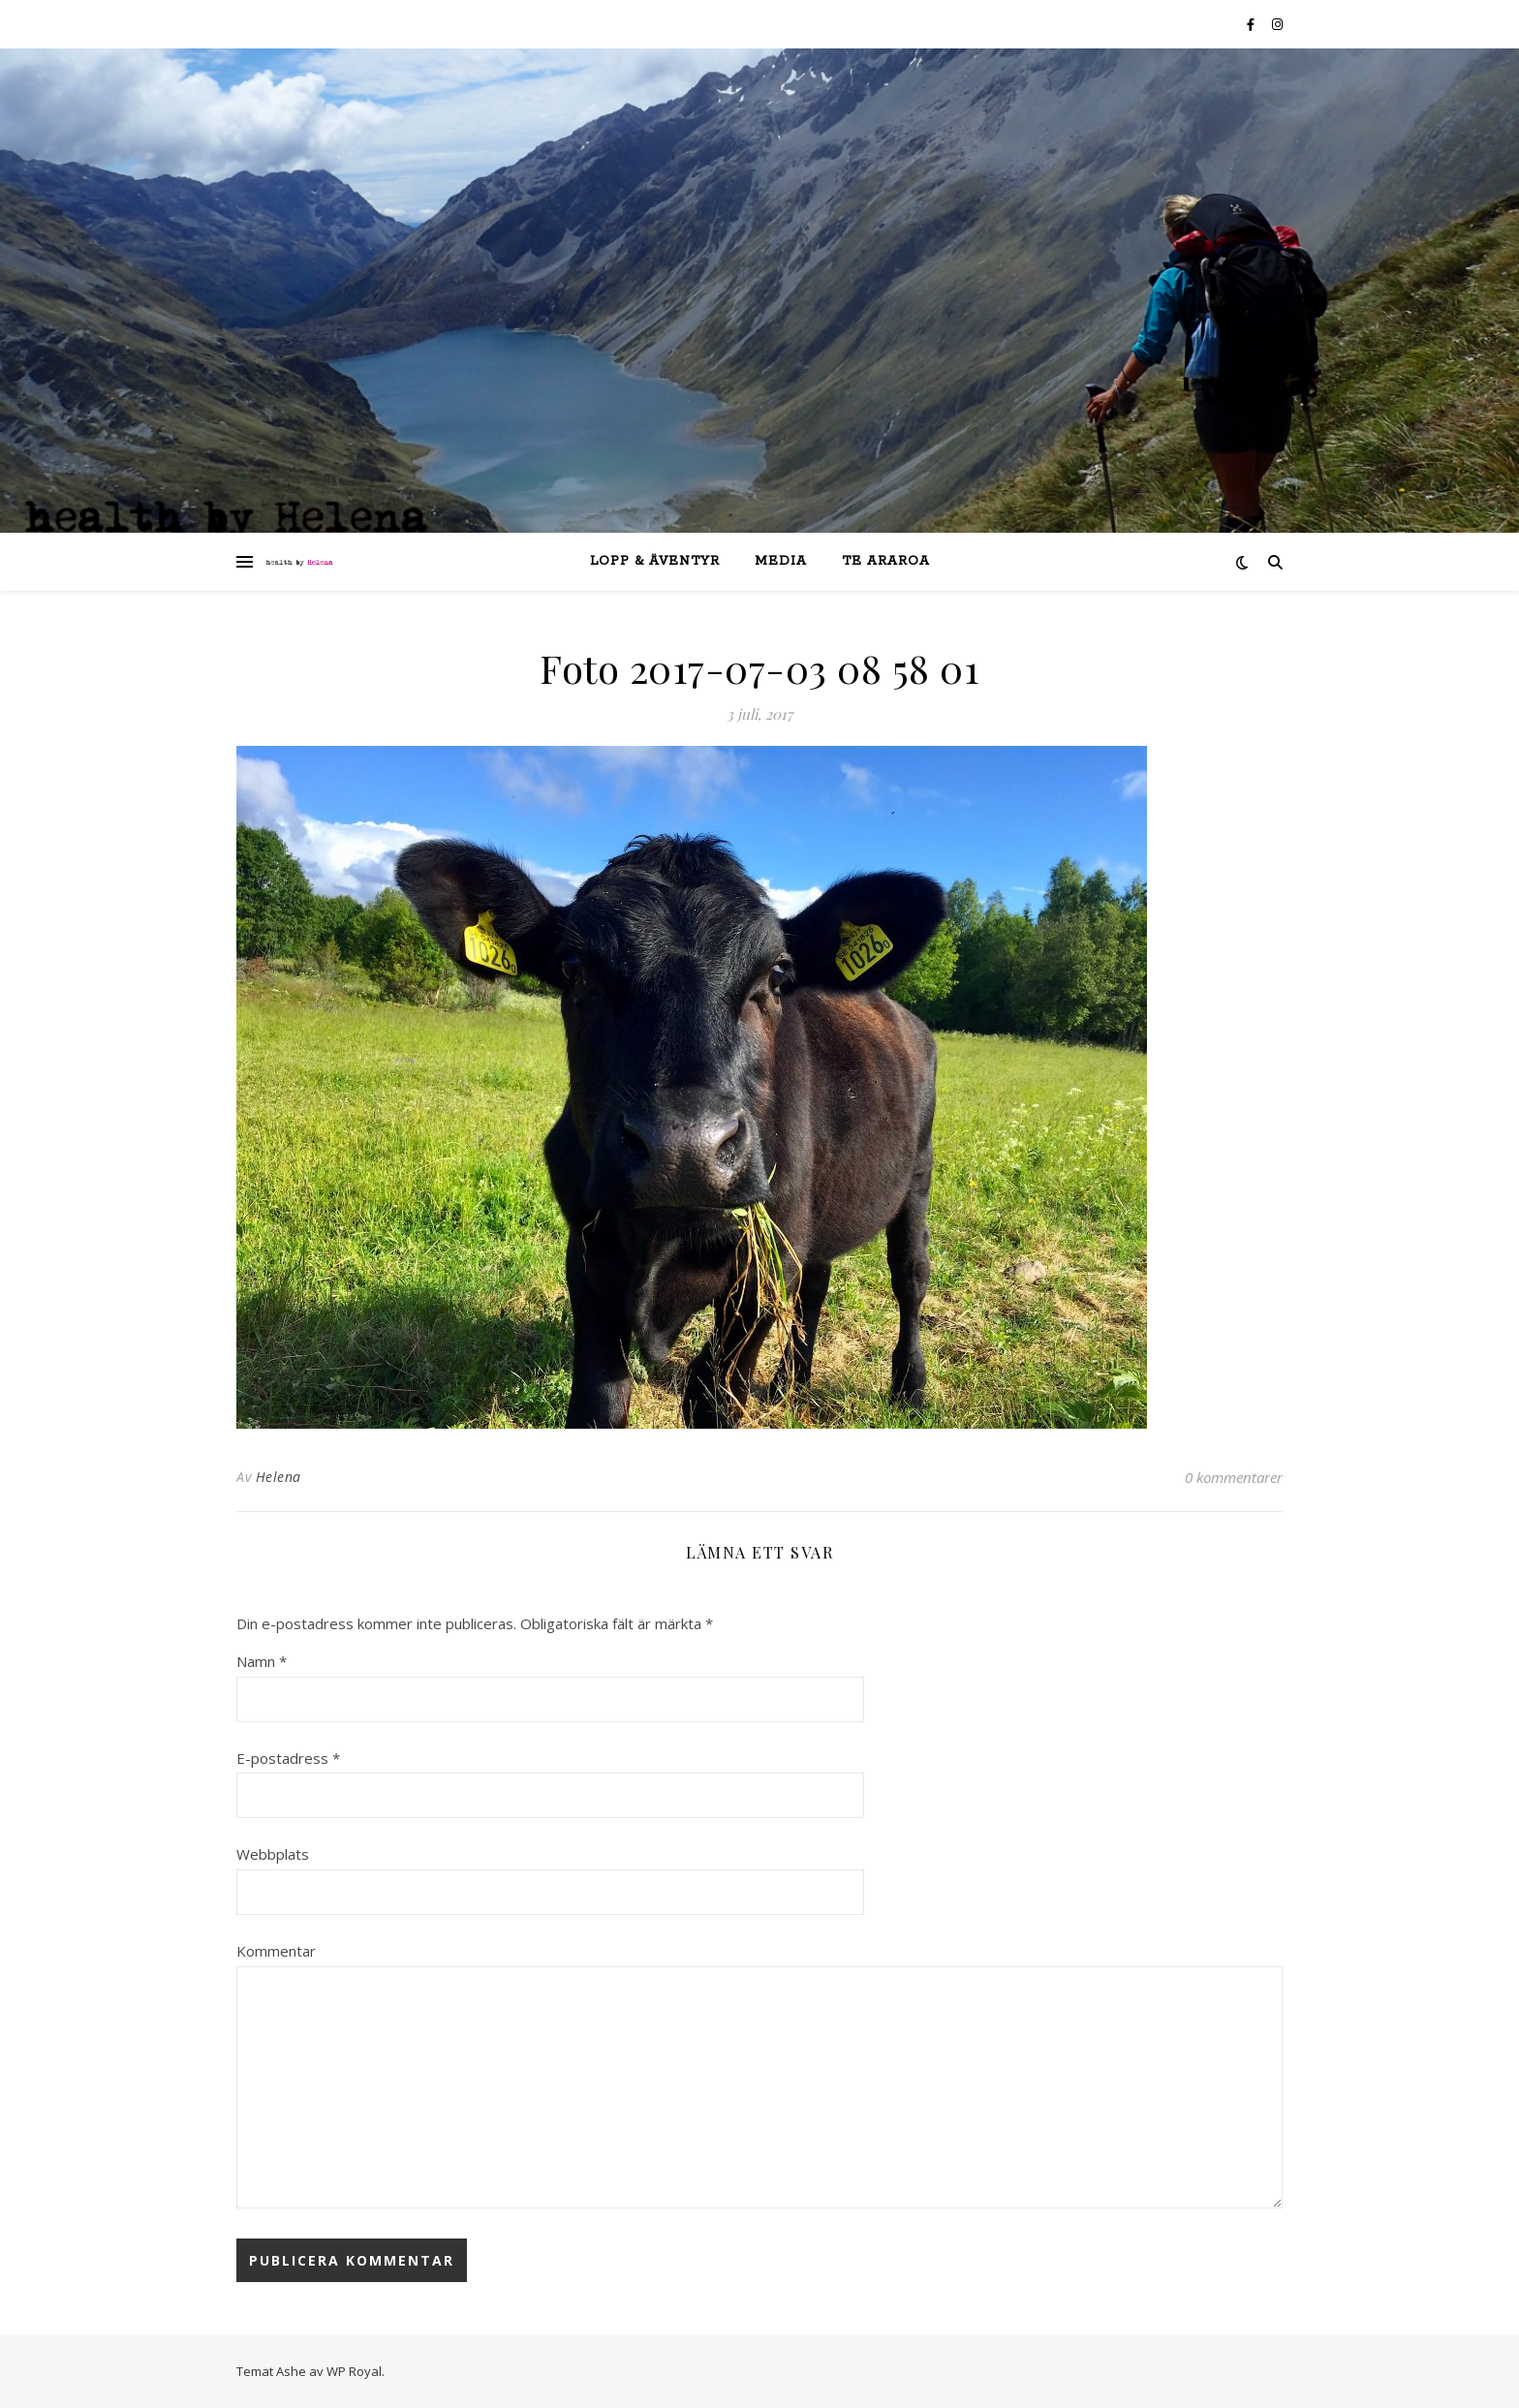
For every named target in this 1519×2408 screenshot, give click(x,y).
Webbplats (272, 1854)
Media (781, 561)
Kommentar (276, 1950)
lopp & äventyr (655, 561)
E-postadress (288, 1758)
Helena (278, 1476)
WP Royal (354, 2371)
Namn (261, 1661)
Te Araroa (886, 561)
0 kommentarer (1234, 1477)
